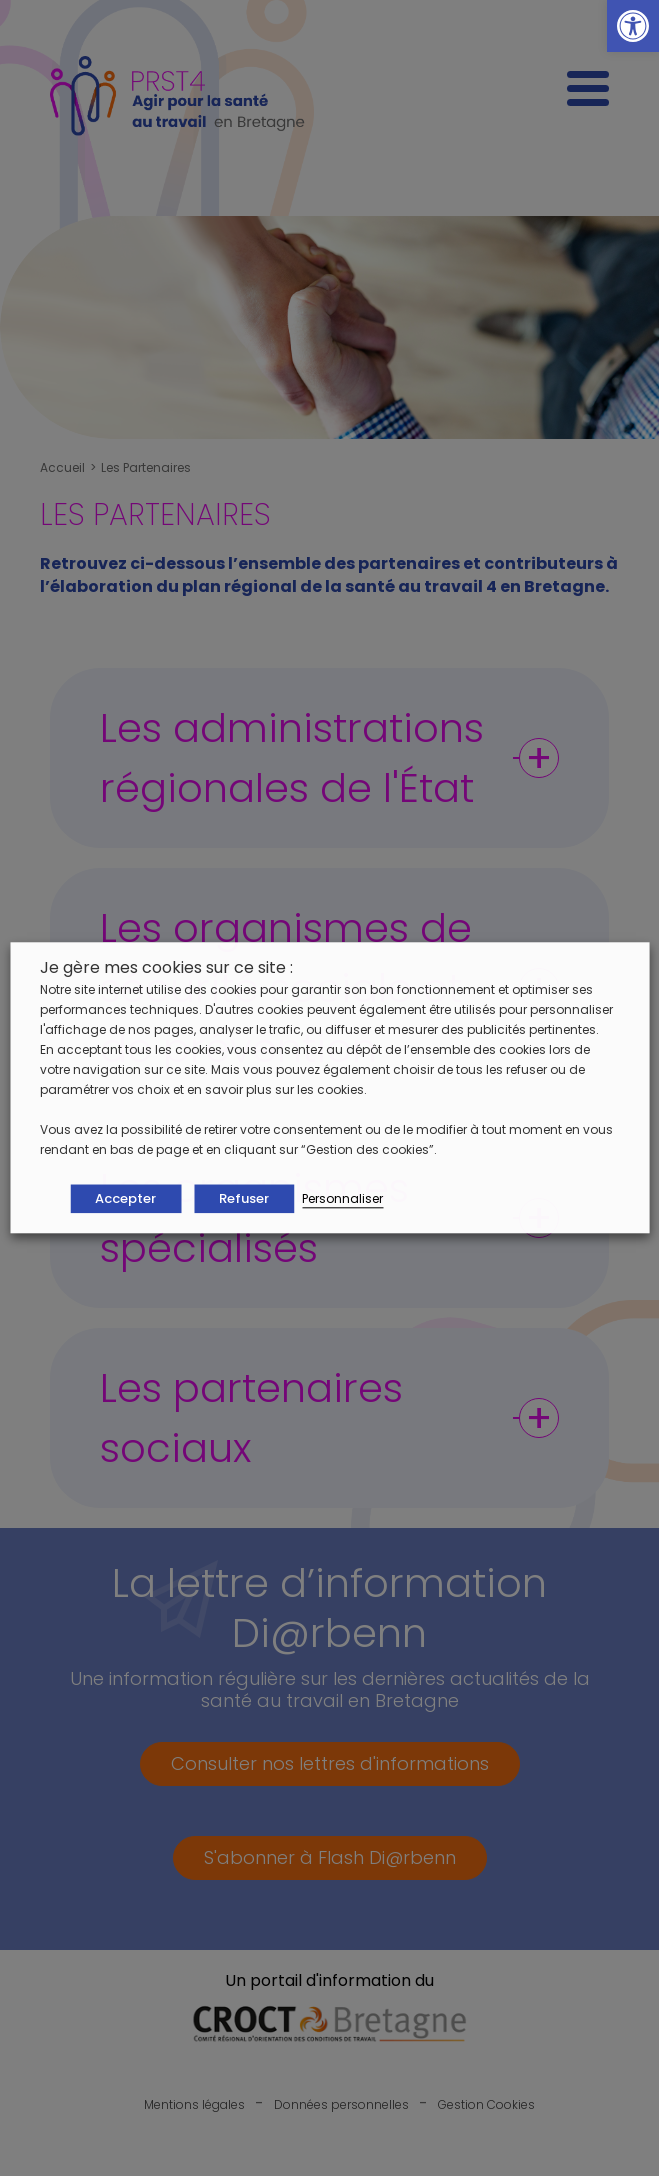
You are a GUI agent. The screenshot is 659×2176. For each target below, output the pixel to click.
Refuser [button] (244, 1199)
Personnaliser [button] (342, 1199)
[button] (633, 26)
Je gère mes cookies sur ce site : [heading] (166, 968)
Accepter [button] (125, 1199)
